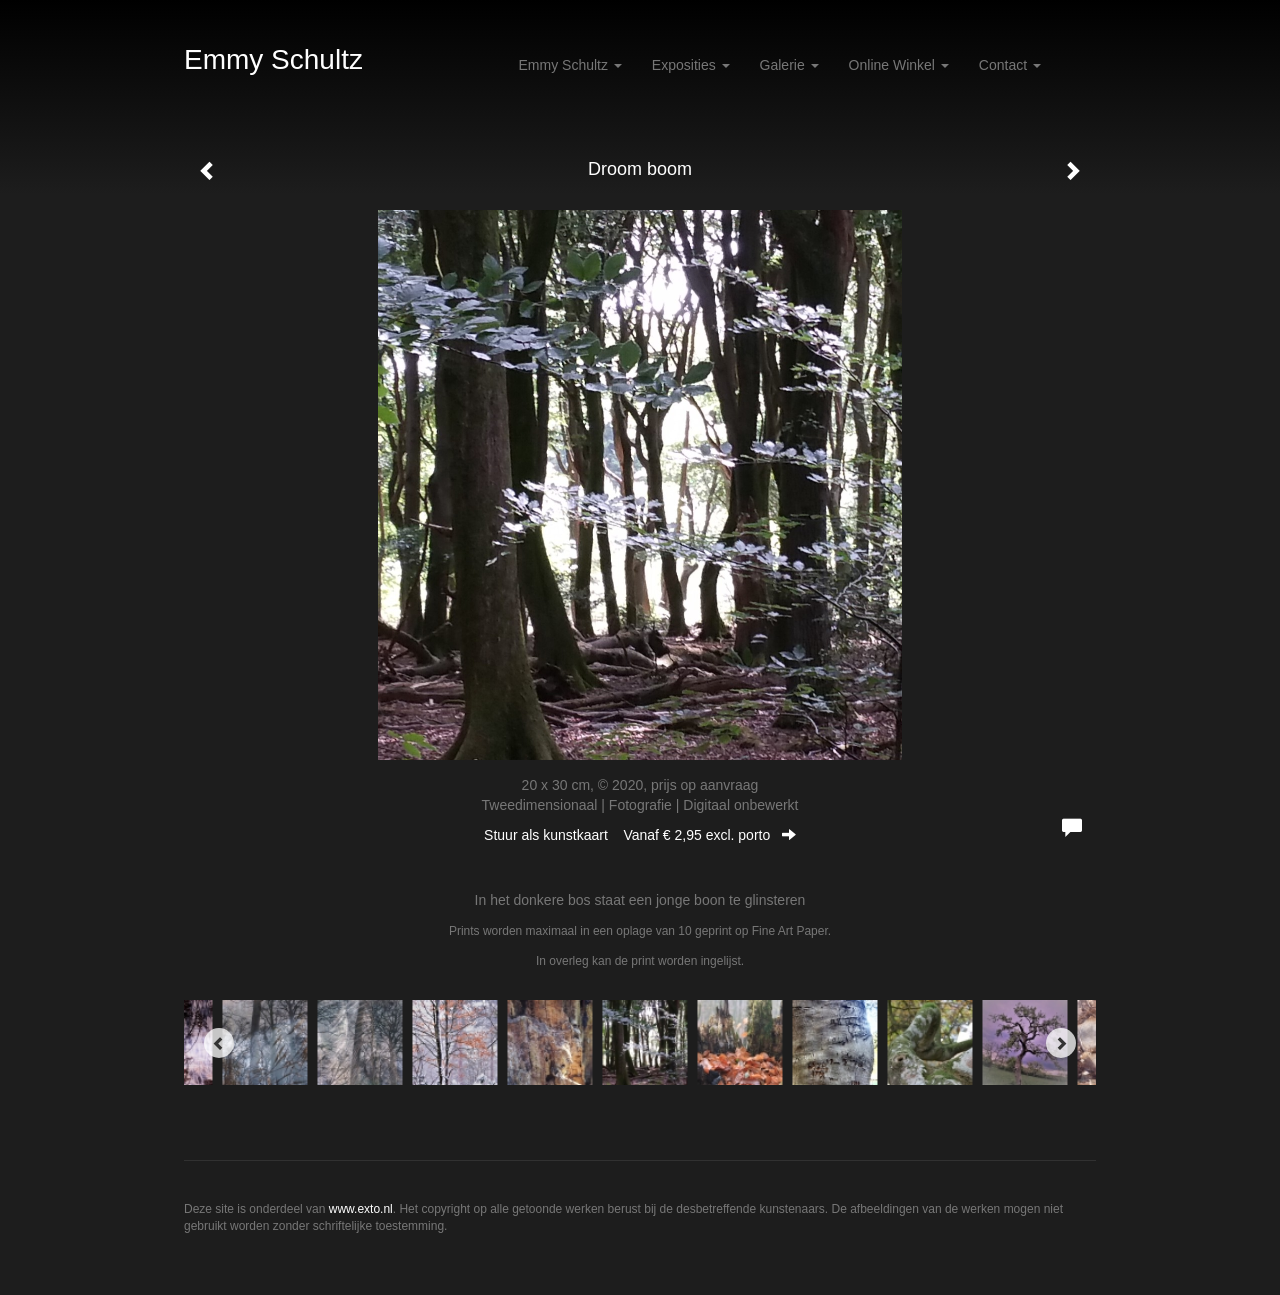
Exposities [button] (691, 65)
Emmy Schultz (273, 59)
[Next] (1061, 1043)
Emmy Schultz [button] (570, 65)
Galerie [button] (789, 65)
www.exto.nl (361, 1209)
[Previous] (219, 1043)
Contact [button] (1010, 65)
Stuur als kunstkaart (640, 835)
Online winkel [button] (899, 65)
